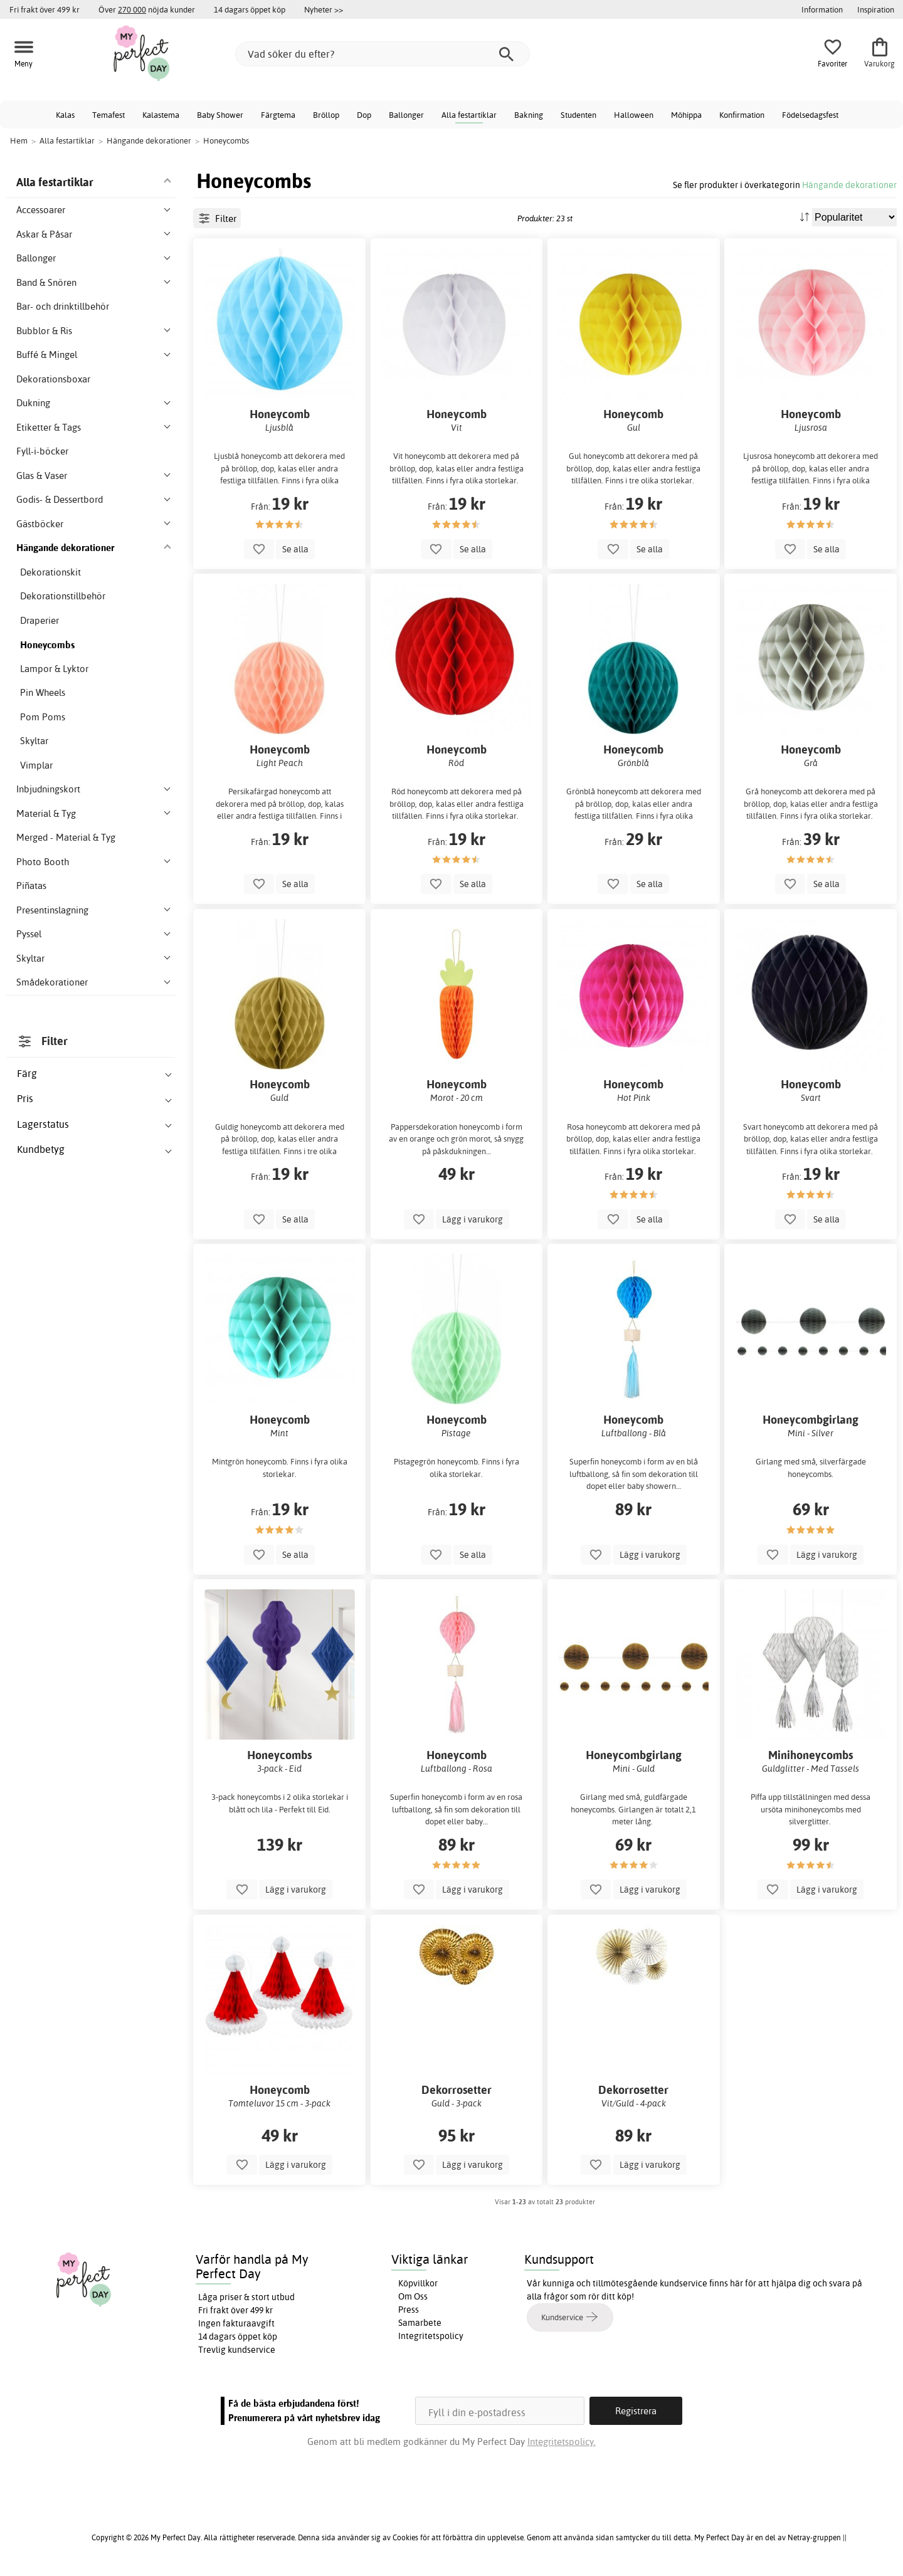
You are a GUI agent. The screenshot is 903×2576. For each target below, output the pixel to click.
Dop (364, 115)
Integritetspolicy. (561, 2441)
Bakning (528, 115)
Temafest (108, 115)
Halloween (633, 115)
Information (822, 9)
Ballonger (406, 115)
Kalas (65, 115)
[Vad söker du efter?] (382, 53)
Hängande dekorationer (849, 185)
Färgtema (278, 115)
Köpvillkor (418, 2283)
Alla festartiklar (469, 115)
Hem (19, 140)
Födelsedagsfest (810, 115)
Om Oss (413, 2296)
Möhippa (686, 115)
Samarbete (419, 2322)
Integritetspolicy (430, 2336)
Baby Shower (220, 115)
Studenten (578, 115)
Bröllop (326, 115)
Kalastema (160, 115)
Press (408, 2309)
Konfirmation (741, 115)
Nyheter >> (323, 9)
